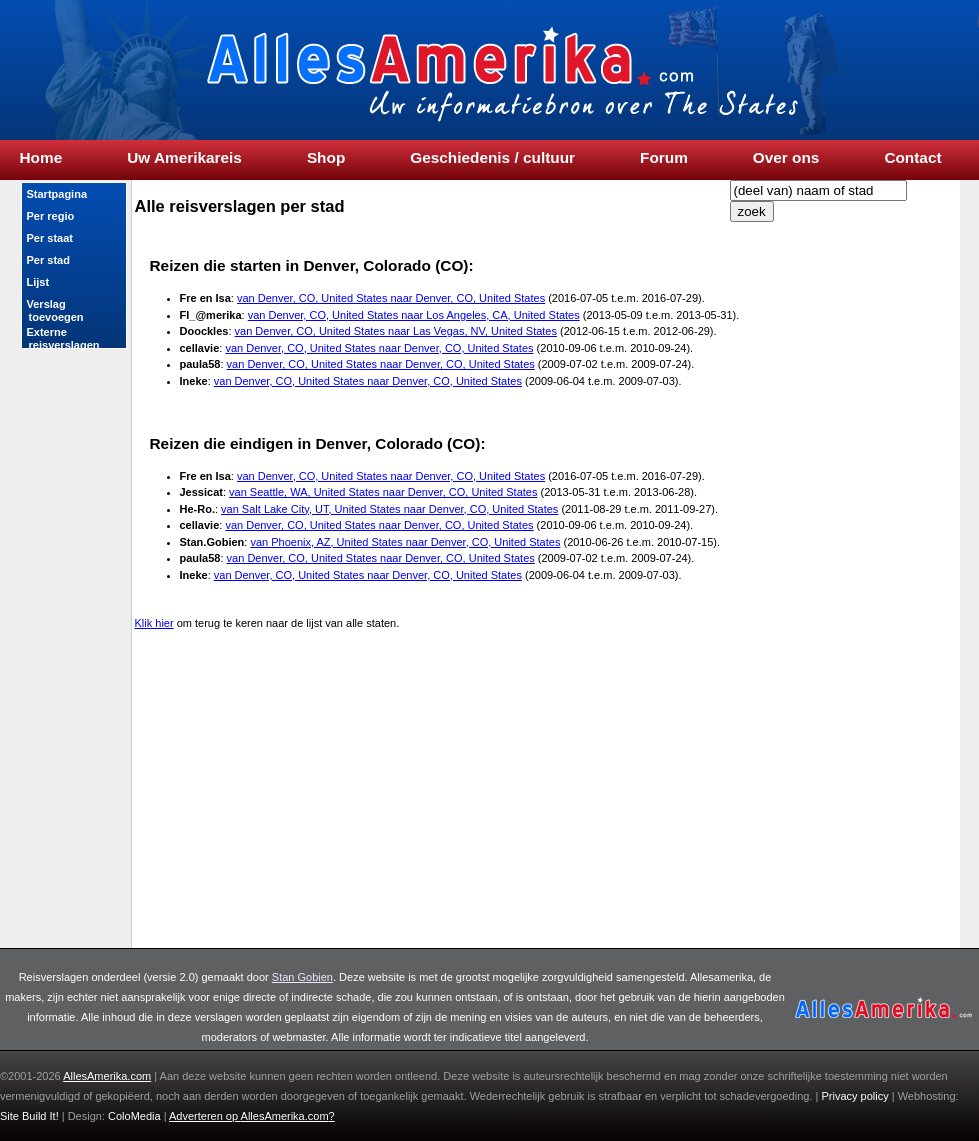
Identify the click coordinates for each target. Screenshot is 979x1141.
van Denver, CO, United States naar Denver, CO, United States (391, 298)
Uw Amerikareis (184, 158)
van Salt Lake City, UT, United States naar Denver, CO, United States (389, 509)
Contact (912, 158)
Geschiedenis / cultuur (492, 158)
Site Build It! (29, 1116)
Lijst (38, 282)
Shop (326, 158)
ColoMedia (136, 1116)
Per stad (48, 260)
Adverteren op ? (252, 1116)
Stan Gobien (302, 977)
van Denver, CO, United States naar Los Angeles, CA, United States (414, 315)
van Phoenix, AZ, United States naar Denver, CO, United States (405, 542)
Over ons (786, 158)
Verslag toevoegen (55, 310)
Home (41, 158)
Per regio (51, 216)
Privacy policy (854, 1096)
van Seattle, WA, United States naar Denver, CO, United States (383, 492)
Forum (664, 158)
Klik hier (154, 623)
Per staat (50, 238)
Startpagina (57, 194)
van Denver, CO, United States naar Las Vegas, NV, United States (396, 331)
